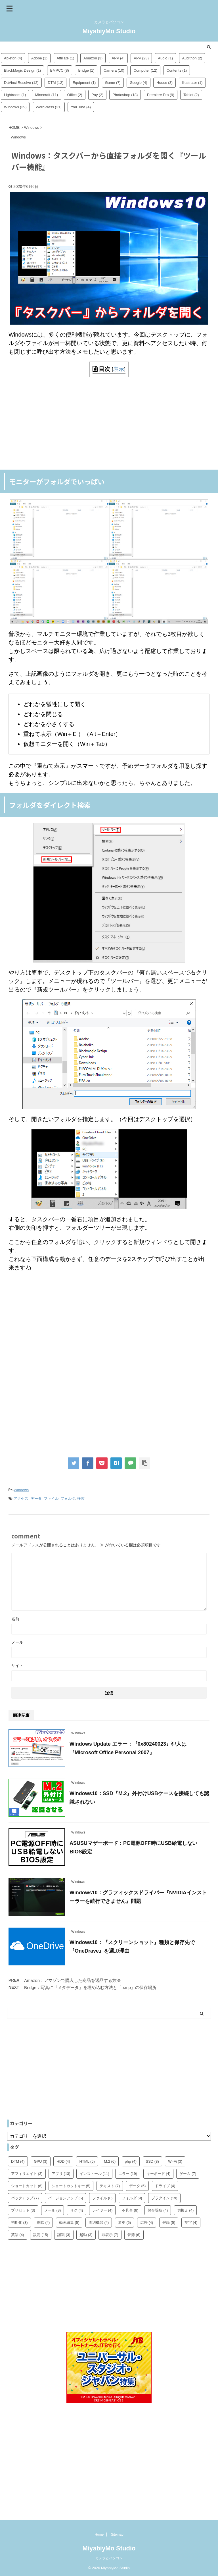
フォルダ (67, 1498)
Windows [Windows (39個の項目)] (15, 107)
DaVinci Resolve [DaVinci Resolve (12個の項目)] (21, 82)
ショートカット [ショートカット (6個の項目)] (27, 2186)
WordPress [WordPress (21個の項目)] (49, 107)
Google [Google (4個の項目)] (138, 82)
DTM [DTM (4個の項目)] (18, 2161)
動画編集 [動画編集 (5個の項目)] (69, 2222)
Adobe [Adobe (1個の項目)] (39, 58)
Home (99, 2534)
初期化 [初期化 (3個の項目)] (19, 2222)
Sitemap (117, 2534)
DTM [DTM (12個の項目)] (55, 82)
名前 (15, 1619)
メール (17, 1642)
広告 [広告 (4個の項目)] (146, 2222)
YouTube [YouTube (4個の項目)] (81, 107)
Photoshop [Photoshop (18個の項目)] (125, 95)
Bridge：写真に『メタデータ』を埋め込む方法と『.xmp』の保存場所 (90, 1987)
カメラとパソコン (109, 2558)
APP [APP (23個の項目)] (141, 58)
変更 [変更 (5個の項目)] (124, 2222)
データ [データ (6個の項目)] (137, 2186)
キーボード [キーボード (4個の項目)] (158, 2173)
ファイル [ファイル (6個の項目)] (102, 2198)
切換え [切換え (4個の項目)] (185, 2210)
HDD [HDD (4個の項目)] (63, 2161)
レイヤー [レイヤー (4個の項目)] (102, 2210)
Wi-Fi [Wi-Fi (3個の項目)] (175, 2161)
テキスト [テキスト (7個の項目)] (110, 2186)
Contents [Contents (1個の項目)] (177, 70)
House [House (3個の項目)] (164, 82)
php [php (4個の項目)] (131, 2161)
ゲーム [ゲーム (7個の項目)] (187, 2173)
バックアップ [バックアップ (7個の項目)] (25, 2198)
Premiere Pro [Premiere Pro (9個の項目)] (160, 95)
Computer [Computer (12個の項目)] (145, 70)
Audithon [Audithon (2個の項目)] (192, 58)
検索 (81, 1498)
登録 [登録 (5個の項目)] (168, 2222)
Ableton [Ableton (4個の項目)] (13, 58)
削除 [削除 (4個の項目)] (43, 2222)
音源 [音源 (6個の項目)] (134, 2235)
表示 (118, 369)
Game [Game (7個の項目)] (113, 82)
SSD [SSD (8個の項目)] (152, 2161)
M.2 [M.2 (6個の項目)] (110, 2161)
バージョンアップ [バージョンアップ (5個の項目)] (65, 2198)
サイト (17, 1665)
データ (36, 1498)
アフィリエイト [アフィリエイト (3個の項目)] (27, 2173)
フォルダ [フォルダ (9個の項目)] (132, 2198)
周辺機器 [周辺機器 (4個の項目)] (99, 2222)
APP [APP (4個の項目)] (118, 58)
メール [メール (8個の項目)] (52, 2210)
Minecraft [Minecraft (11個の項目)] (46, 95)
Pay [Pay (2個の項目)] (97, 95)
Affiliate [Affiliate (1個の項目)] (65, 58)
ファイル (51, 1498)
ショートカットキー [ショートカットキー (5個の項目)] (71, 2186)
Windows (21, 1490)
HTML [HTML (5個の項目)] (87, 2161)
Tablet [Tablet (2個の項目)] (191, 95)
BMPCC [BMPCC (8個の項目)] (59, 70)
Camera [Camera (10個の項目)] (114, 70)
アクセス (21, 1498)
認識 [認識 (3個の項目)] (63, 2235)
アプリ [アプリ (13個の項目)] (61, 2173)
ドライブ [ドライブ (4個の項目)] (165, 2186)
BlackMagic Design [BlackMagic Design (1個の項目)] (22, 70)
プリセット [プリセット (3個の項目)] (23, 2210)
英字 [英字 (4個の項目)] (191, 2222)
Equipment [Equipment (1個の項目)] (84, 82)
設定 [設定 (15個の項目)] (40, 2235)
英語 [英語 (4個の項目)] (17, 2235)
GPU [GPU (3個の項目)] (40, 2161)
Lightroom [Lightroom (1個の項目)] (15, 95)
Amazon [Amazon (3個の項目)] (92, 58)
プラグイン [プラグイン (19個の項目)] (164, 2198)
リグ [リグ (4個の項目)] (76, 2210)
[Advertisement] (109, 422)
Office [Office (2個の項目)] (74, 95)
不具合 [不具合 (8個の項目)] (130, 2210)
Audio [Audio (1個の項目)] (165, 58)
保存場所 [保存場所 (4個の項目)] (158, 2210)
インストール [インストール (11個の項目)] (94, 2173)
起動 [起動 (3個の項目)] (86, 2235)
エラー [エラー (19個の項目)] (127, 2173)
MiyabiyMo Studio (109, 31)
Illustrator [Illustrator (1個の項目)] (192, 82)
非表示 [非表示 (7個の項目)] (110, 2235)
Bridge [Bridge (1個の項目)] (86, 70)
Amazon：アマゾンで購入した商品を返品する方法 (72, 1980)
